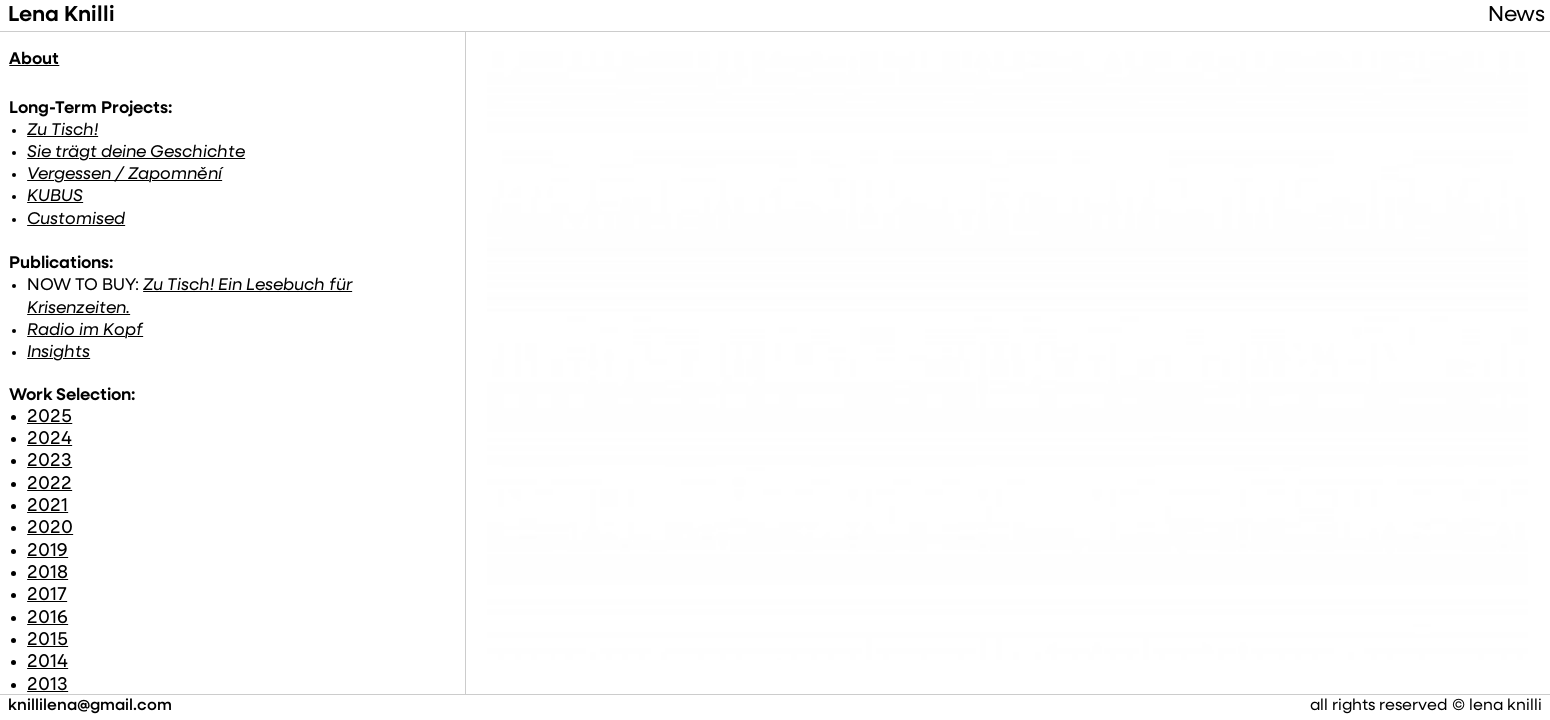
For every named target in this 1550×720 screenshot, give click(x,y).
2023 (47, 441)
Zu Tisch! (62, 131)
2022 (47, 464)
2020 (47, 508)
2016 (47, 597)
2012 (47, 687)
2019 (47, 531)
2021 (47, 486)
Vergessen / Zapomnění (117, 175)
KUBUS (56, 197)
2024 (47, 419)
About (33, 59)
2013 (47, 664)
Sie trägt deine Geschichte (127, 153)
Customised (72, 219)
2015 (47, 620)
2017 (47, 575)
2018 (47, 553)
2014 (47, 642)
